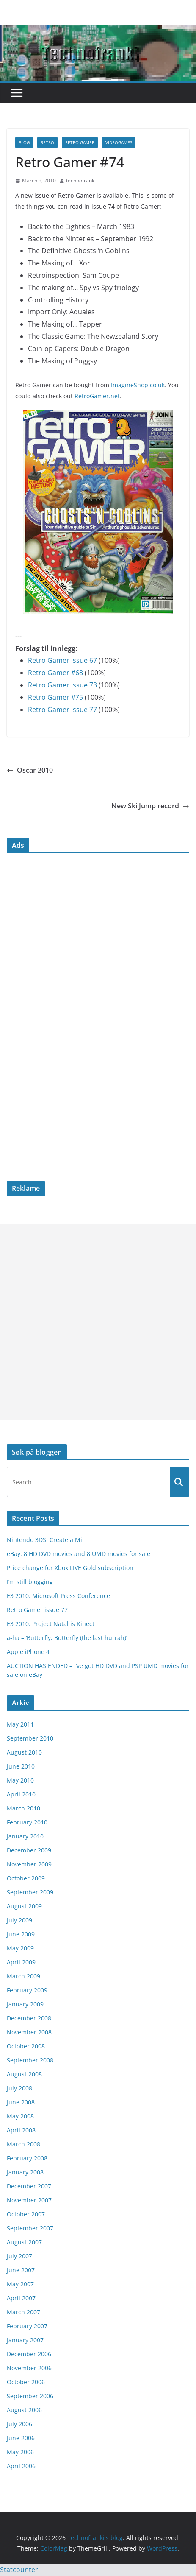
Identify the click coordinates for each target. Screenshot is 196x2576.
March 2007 (23, 2312)
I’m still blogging (30, 1582)
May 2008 (20, 2116)
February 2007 (27, 2326)
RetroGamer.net (97, 396)
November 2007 (29, 2200)
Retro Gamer (79, 142)
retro (47, 142)
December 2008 (29, 2018)
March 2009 (23, 1976)
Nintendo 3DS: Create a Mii (45, 1540)
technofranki (81, 180)
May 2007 (20, 2284)
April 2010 (21, 1794)
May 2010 (20, 1780)
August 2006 (24, 2410)
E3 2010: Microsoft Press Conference (58, 1596)
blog (24, 142)
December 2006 (29, 2354)
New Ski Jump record (150, 805)
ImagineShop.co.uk (138, 385)
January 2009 (25, 2004)
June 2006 (21, 2438)
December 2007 (29, 2186)
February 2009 (27, 1990)
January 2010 (25, 1836)
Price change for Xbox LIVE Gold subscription (70, 1568)
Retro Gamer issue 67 (62, 660)
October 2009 (26, 1878)
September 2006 (30, 2396)
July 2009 (19, 1920)
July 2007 (19, 2256)
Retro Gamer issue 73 (62, 685)
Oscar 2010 (30, 770)
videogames (118, 142)
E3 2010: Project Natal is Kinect (50, 1624)
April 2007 (21, 2298)
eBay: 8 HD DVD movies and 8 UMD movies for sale (78, 1554)
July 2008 (19, 2088)
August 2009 (24, 1906)
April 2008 (21, 2130)
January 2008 (25, 2172)
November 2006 (29, 2368)
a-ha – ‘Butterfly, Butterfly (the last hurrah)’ (67, 1638)
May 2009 (20, 1948)
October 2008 (26, 2046)
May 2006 (20, 2452)
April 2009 (21, 1962)
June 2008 (21, 2102)
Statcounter (19, 2569)
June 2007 (21, 2270)
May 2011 (20, 1724)
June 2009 (21, 1934)
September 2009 (30, 1892)
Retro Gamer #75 (55, 697)
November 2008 (29, 2032)
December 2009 (29, 1850)
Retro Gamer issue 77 (62, 709)
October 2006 (26, 2382)
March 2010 (23, 1808)
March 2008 (23, 2144)
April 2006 (21, 2466)
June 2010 (21, 1766)
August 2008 (24, 2074)
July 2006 (19, 2424)
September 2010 (30, 1738)
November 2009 (29, 1864)
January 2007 (25, 2340)
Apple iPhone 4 (28, 1652)
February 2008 (27, 2158)
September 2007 (30, 2228)
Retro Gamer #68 (55, 672)
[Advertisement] (98, 1322)
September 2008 (30, 2060)
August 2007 (24, 2242)
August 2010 (24, 1752)
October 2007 (26, 2214)
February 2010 (27, 1822)
